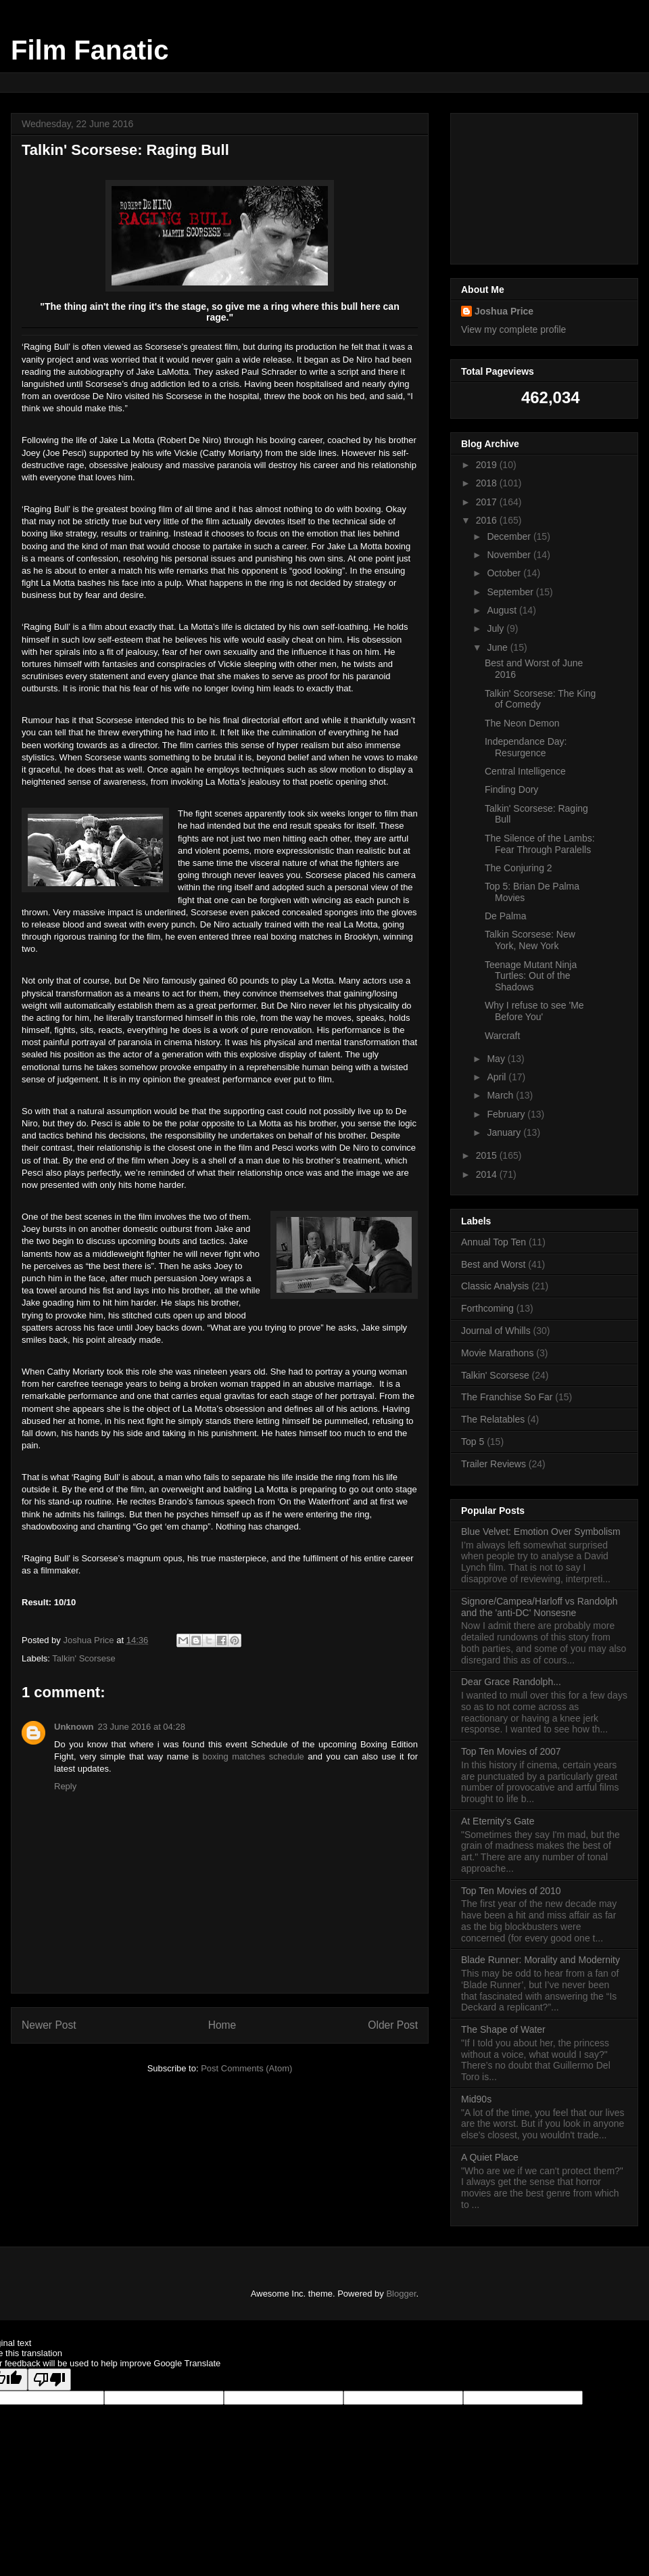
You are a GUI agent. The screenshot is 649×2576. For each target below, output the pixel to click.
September (511, 591)
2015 (488, 1155)
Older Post (393, 2025)
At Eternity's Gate (498, 1821)
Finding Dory (511, 789)
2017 (488, 502)
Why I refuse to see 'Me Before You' (534, 1011)
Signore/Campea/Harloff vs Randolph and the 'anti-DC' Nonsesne (539, 1607)
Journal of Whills (496, 1330)
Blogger (401, 2293)
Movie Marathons (497, 1353)
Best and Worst (493, 1264)
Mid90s (476, 2099)
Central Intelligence (525, 771)
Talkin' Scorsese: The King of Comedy (540, 699)
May (497, 1058)
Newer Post (49, 2025)
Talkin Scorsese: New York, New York (530, 940)
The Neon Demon (522, 723)
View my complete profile (513, 329)
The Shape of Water (503, 2029)
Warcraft (502, 1035)
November (510, 554)
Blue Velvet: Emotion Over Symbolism (541, 1531)
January (505, 1132)
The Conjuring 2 (518, 867)
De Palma (505, 916)
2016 (488, 520)
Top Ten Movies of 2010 (511, 1890)
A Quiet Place (490, 2157)
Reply (65, 1786)
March (501, 1095)
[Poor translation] (49, 2379)
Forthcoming (487, 1308)
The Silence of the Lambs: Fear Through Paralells (540, 844)
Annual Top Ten (493, 1242)
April (497, 1077)
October (505, 573)
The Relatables (493, 1419)
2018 (488, 483)
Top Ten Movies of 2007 (511, 1751)
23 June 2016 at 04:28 (141, 1727)
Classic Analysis (495, 1286)
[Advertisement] (544, 186)
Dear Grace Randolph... (511, 1681)
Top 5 (472, 1441)
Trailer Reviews (493, 1463)
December (510, 536)
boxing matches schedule (253, 1756)
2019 (488, 464)
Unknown (74, 1727)
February (507, 1114)
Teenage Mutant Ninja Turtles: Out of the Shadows (531, 976)
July (496, 628)
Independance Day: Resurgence (526, 747)
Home (222, 2025)
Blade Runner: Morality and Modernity (540, 1959)
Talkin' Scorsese (84, 1658)
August (503, 610)
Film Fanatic (89, 50)
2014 (488, 1174)
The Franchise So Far (506, 1397)
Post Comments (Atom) (246, 2068)
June (498, 647)
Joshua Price (504, 311)
